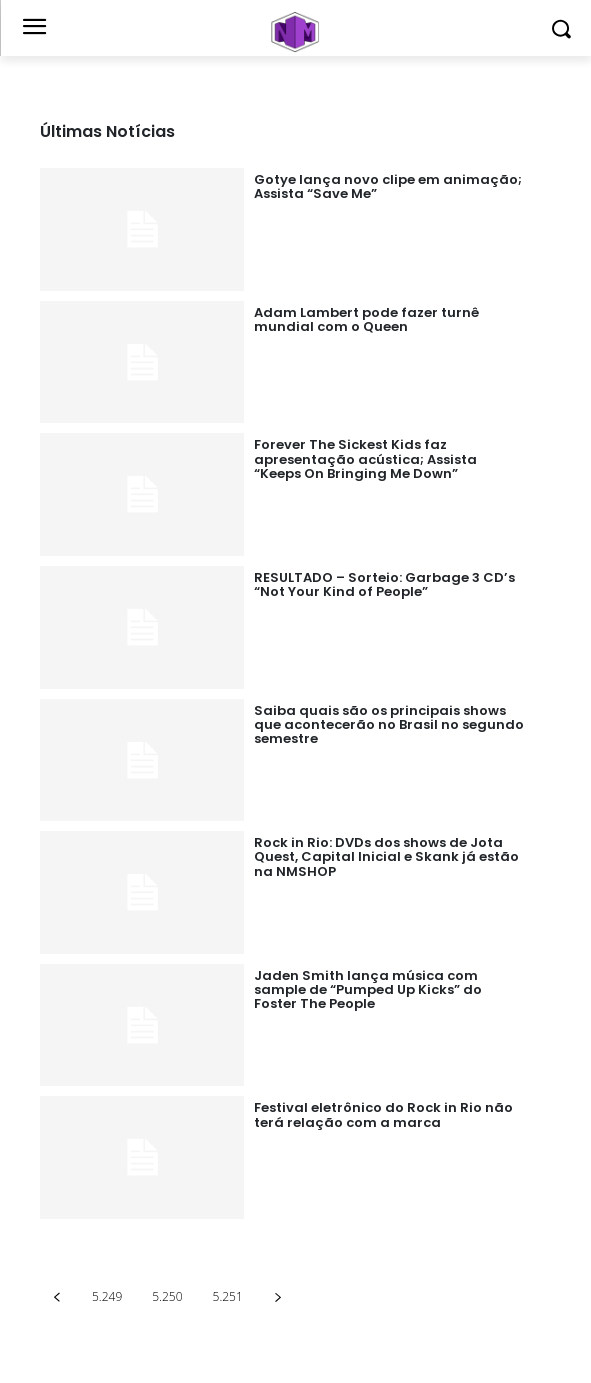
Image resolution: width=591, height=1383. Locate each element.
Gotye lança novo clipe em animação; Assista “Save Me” (388, 186)
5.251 (228, 1296)
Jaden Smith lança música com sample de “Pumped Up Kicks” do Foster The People (368, 990)
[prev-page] (56, 1296)
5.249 (107, 1296)
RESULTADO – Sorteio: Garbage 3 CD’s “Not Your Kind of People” (384, 584)
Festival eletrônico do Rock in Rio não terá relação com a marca (383, 1114)
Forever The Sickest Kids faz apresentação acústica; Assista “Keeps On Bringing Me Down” (365, 459)
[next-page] (278, 1296)
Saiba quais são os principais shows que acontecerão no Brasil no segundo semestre (389, 725)
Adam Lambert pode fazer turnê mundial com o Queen (366, 319)
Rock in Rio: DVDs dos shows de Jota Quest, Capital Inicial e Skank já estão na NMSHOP (386, 857)
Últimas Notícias (107, 131)
